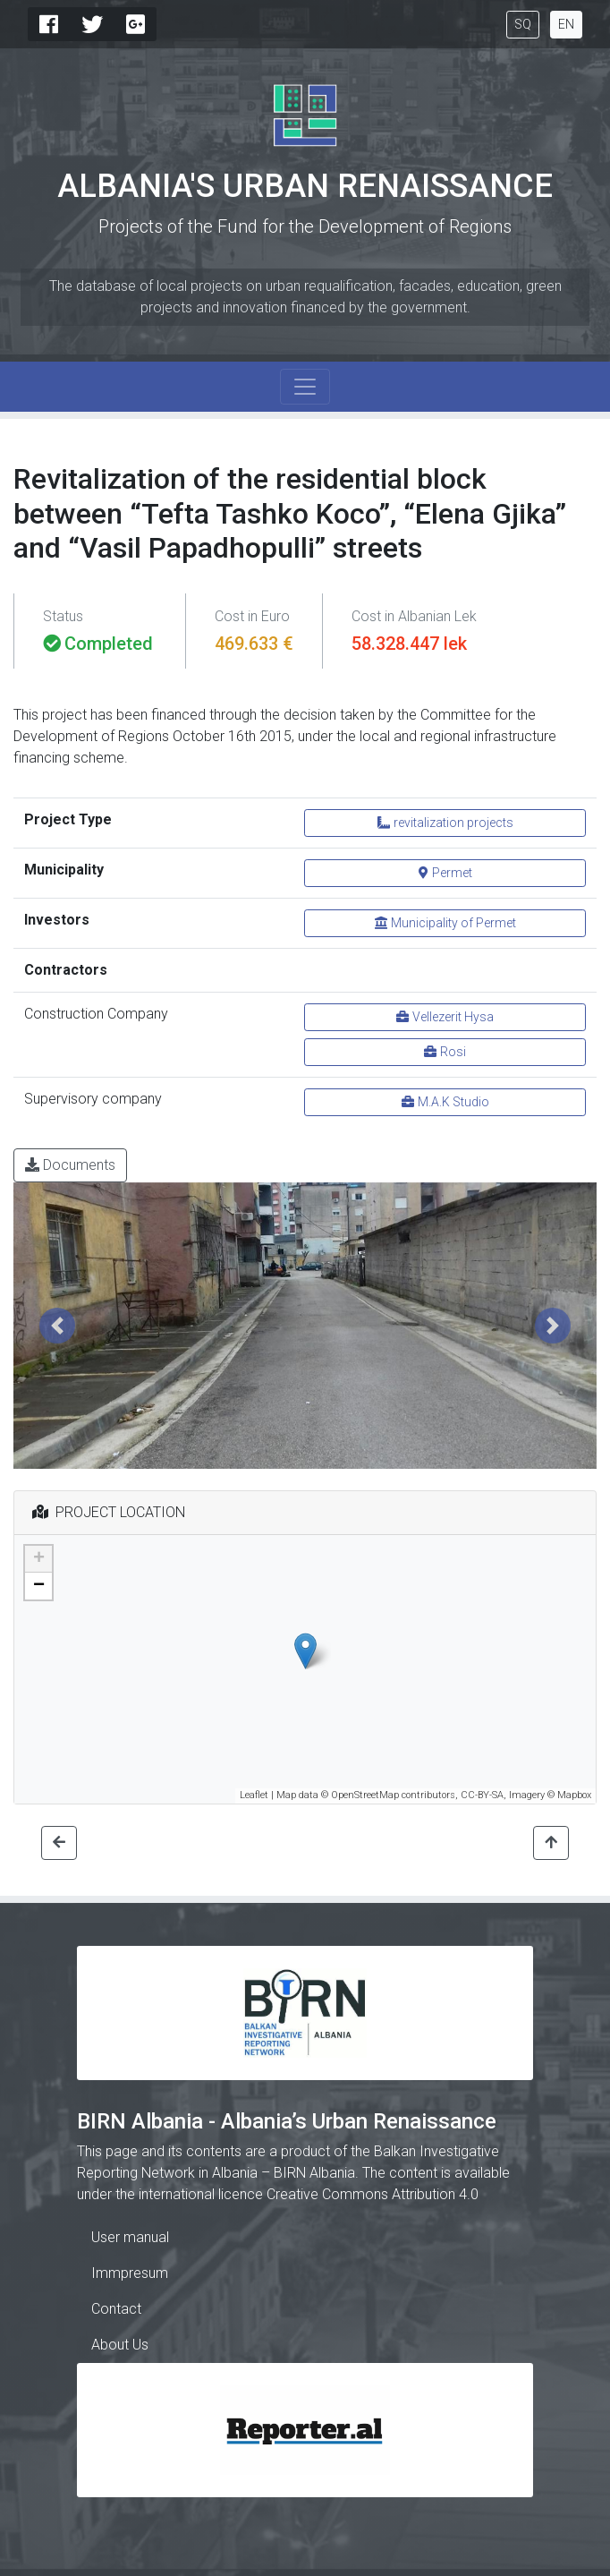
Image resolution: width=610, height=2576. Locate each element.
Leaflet (254, 1795)
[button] (57, 1325)
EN (566, 24)
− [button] (39, 1586)
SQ (522, 24)
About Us (119, 2344)
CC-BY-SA (482, 1795)
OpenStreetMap (365, 1795)
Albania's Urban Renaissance (305, 186)
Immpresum (129, 2273)
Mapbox (574, 1795)
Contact (116, 2308)
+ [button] (39, 1559)
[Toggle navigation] (305, 387)
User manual (130, 2237)
